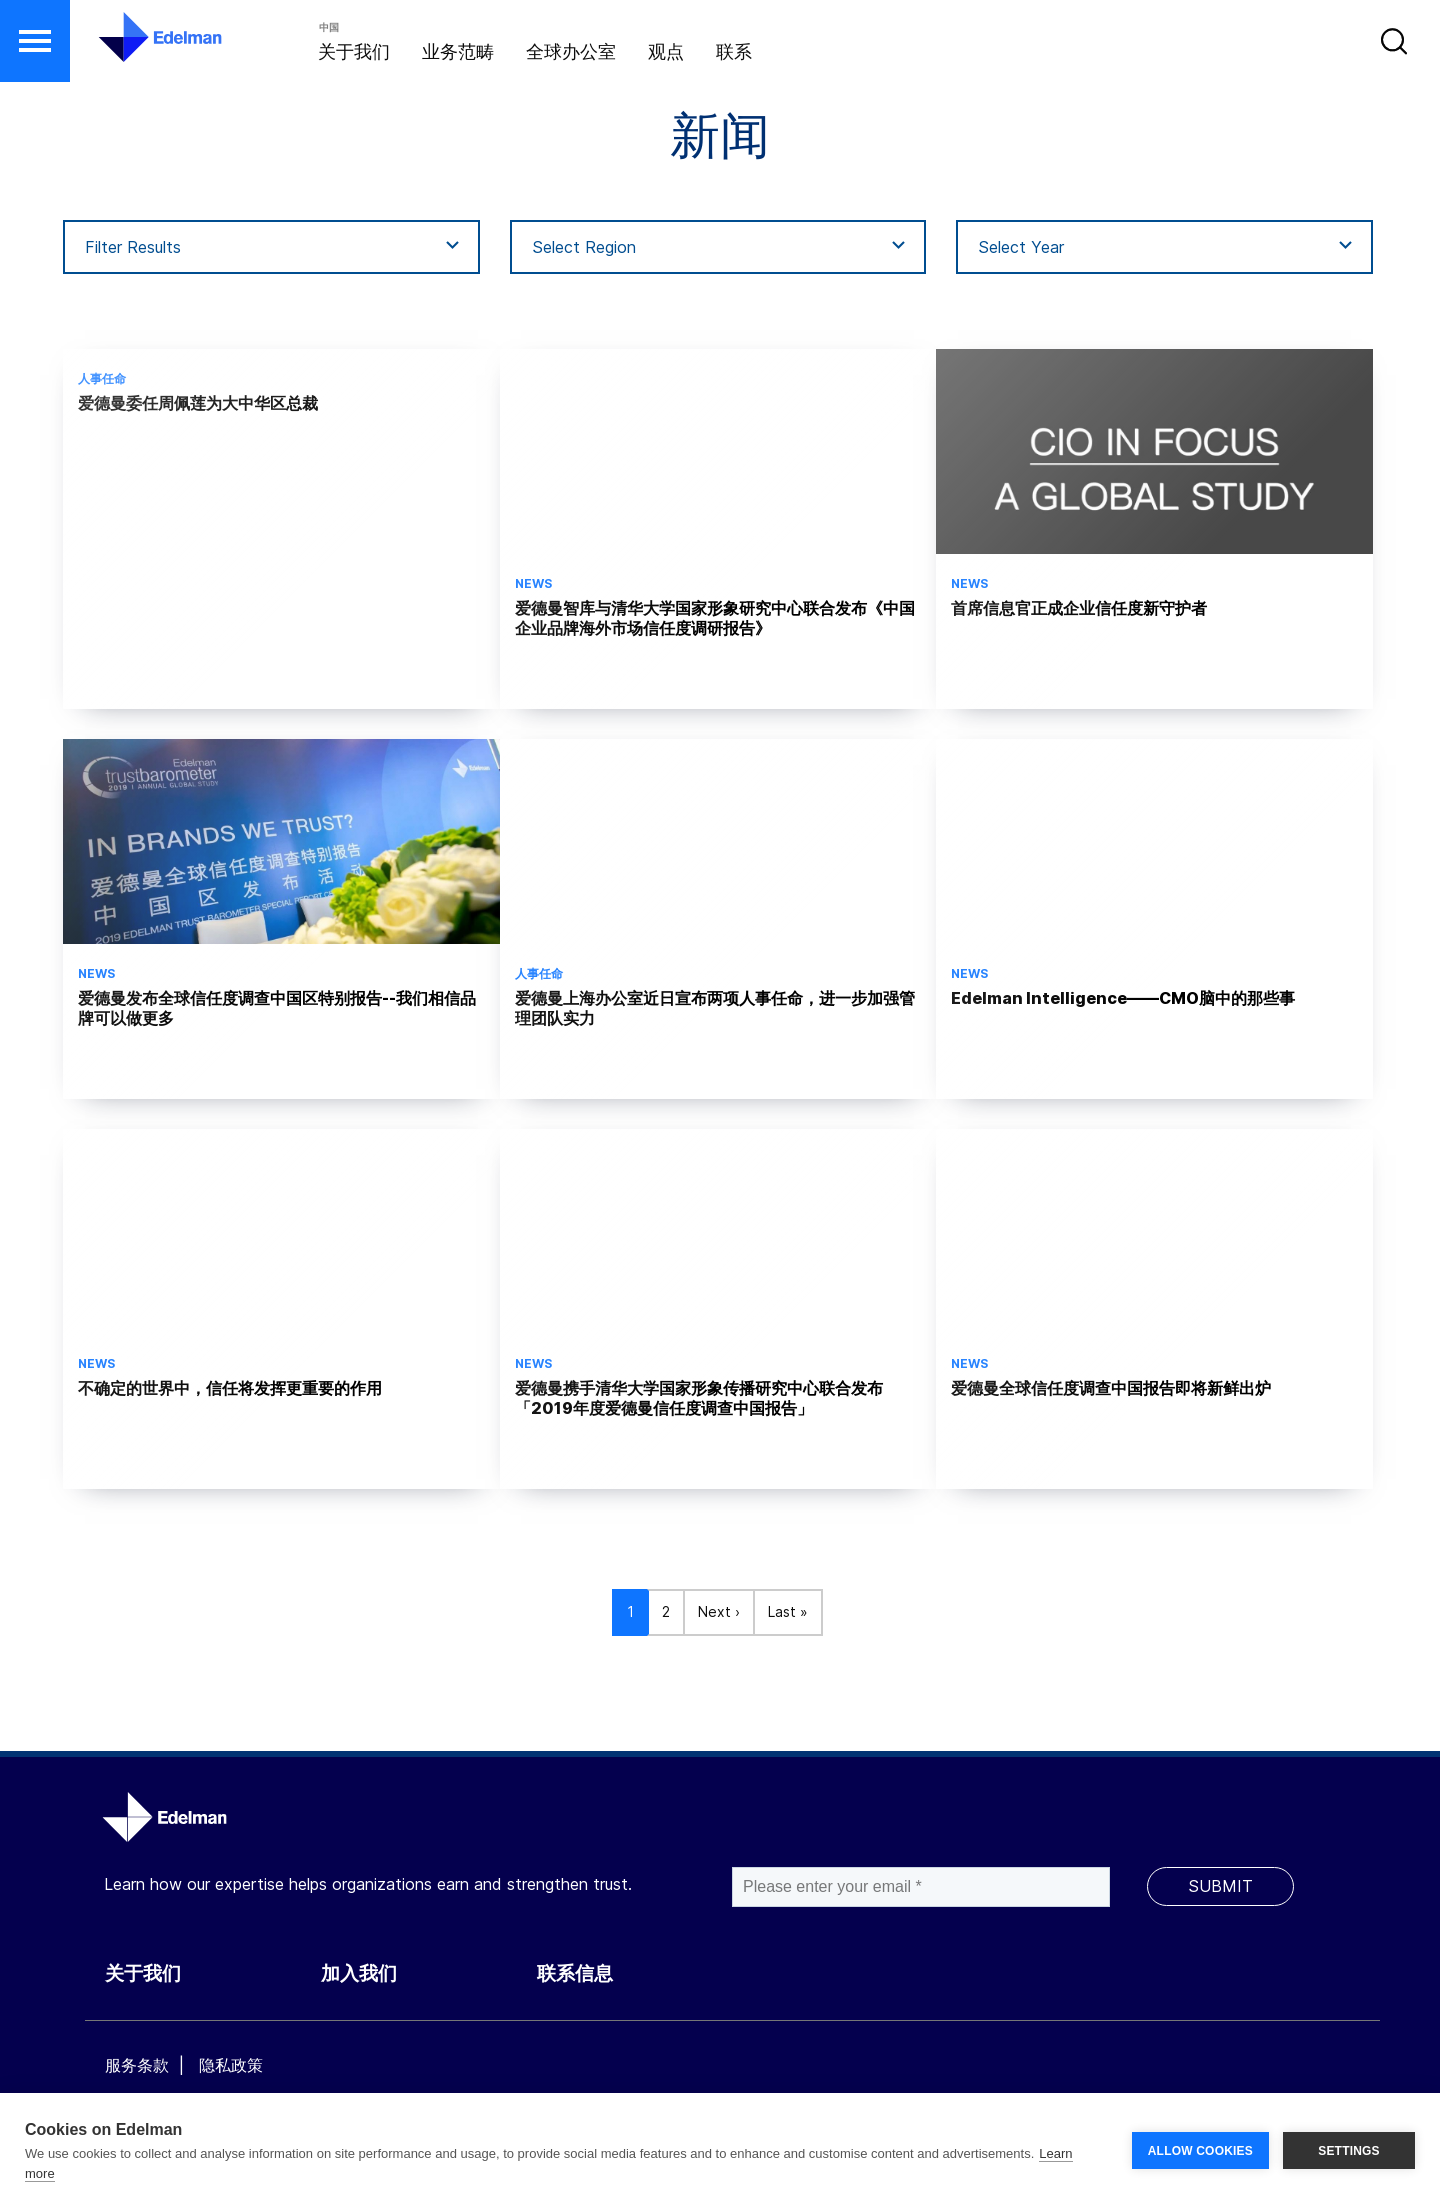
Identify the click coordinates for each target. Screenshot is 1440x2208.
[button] (35, 41)
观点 (666, 51)
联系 (734, 51)
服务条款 (137, 2065)
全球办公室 (571, 51)
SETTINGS (1349, 2151)
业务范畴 (458, 51)
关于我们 (354, 51)
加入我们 (359, 1973)
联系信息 (575, 1973)
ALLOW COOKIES (1200, 2151)
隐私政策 (231, 2065)
